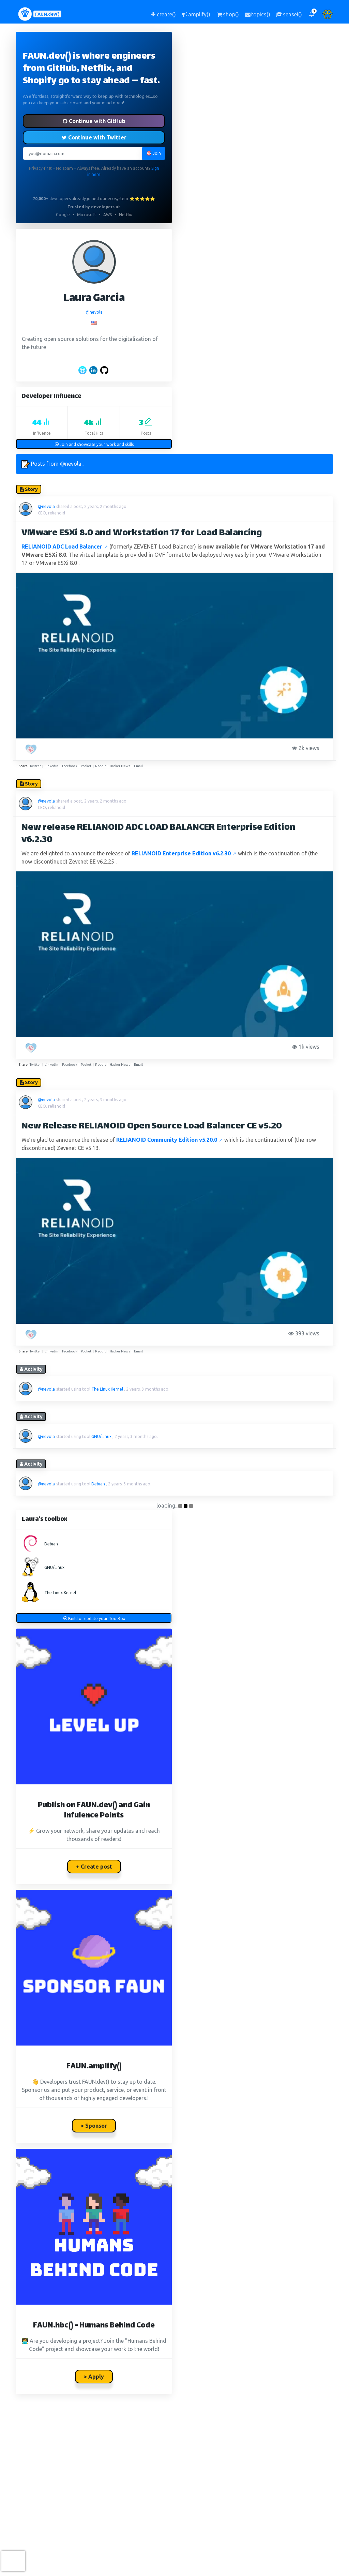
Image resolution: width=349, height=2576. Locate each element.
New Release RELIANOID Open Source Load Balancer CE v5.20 (151, 1127)
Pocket (86, 766)
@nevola (94, 312)
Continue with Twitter (94, 137)
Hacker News (120, 766)
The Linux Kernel (107, 1389)
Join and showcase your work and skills (94, 444)
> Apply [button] (94, 2376)
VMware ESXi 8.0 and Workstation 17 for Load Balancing (141, 533)
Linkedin (51, 766)
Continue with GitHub (94, 121)
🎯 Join (153, 153)
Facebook (69, 766)
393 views (305, 1333)
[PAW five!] (31, 749)
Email (138, 766)
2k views (307, 748)
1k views (307, 1047)
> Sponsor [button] (94, 2126)
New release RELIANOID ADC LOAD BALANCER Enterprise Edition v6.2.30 (158, 834)
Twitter (35, 766)
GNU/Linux (101, 1436)
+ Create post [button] (94, 1866)
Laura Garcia (94, 298)
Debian (98, 1484)
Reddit (100, 766)
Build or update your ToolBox (94, 1618)
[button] (311, 14)
